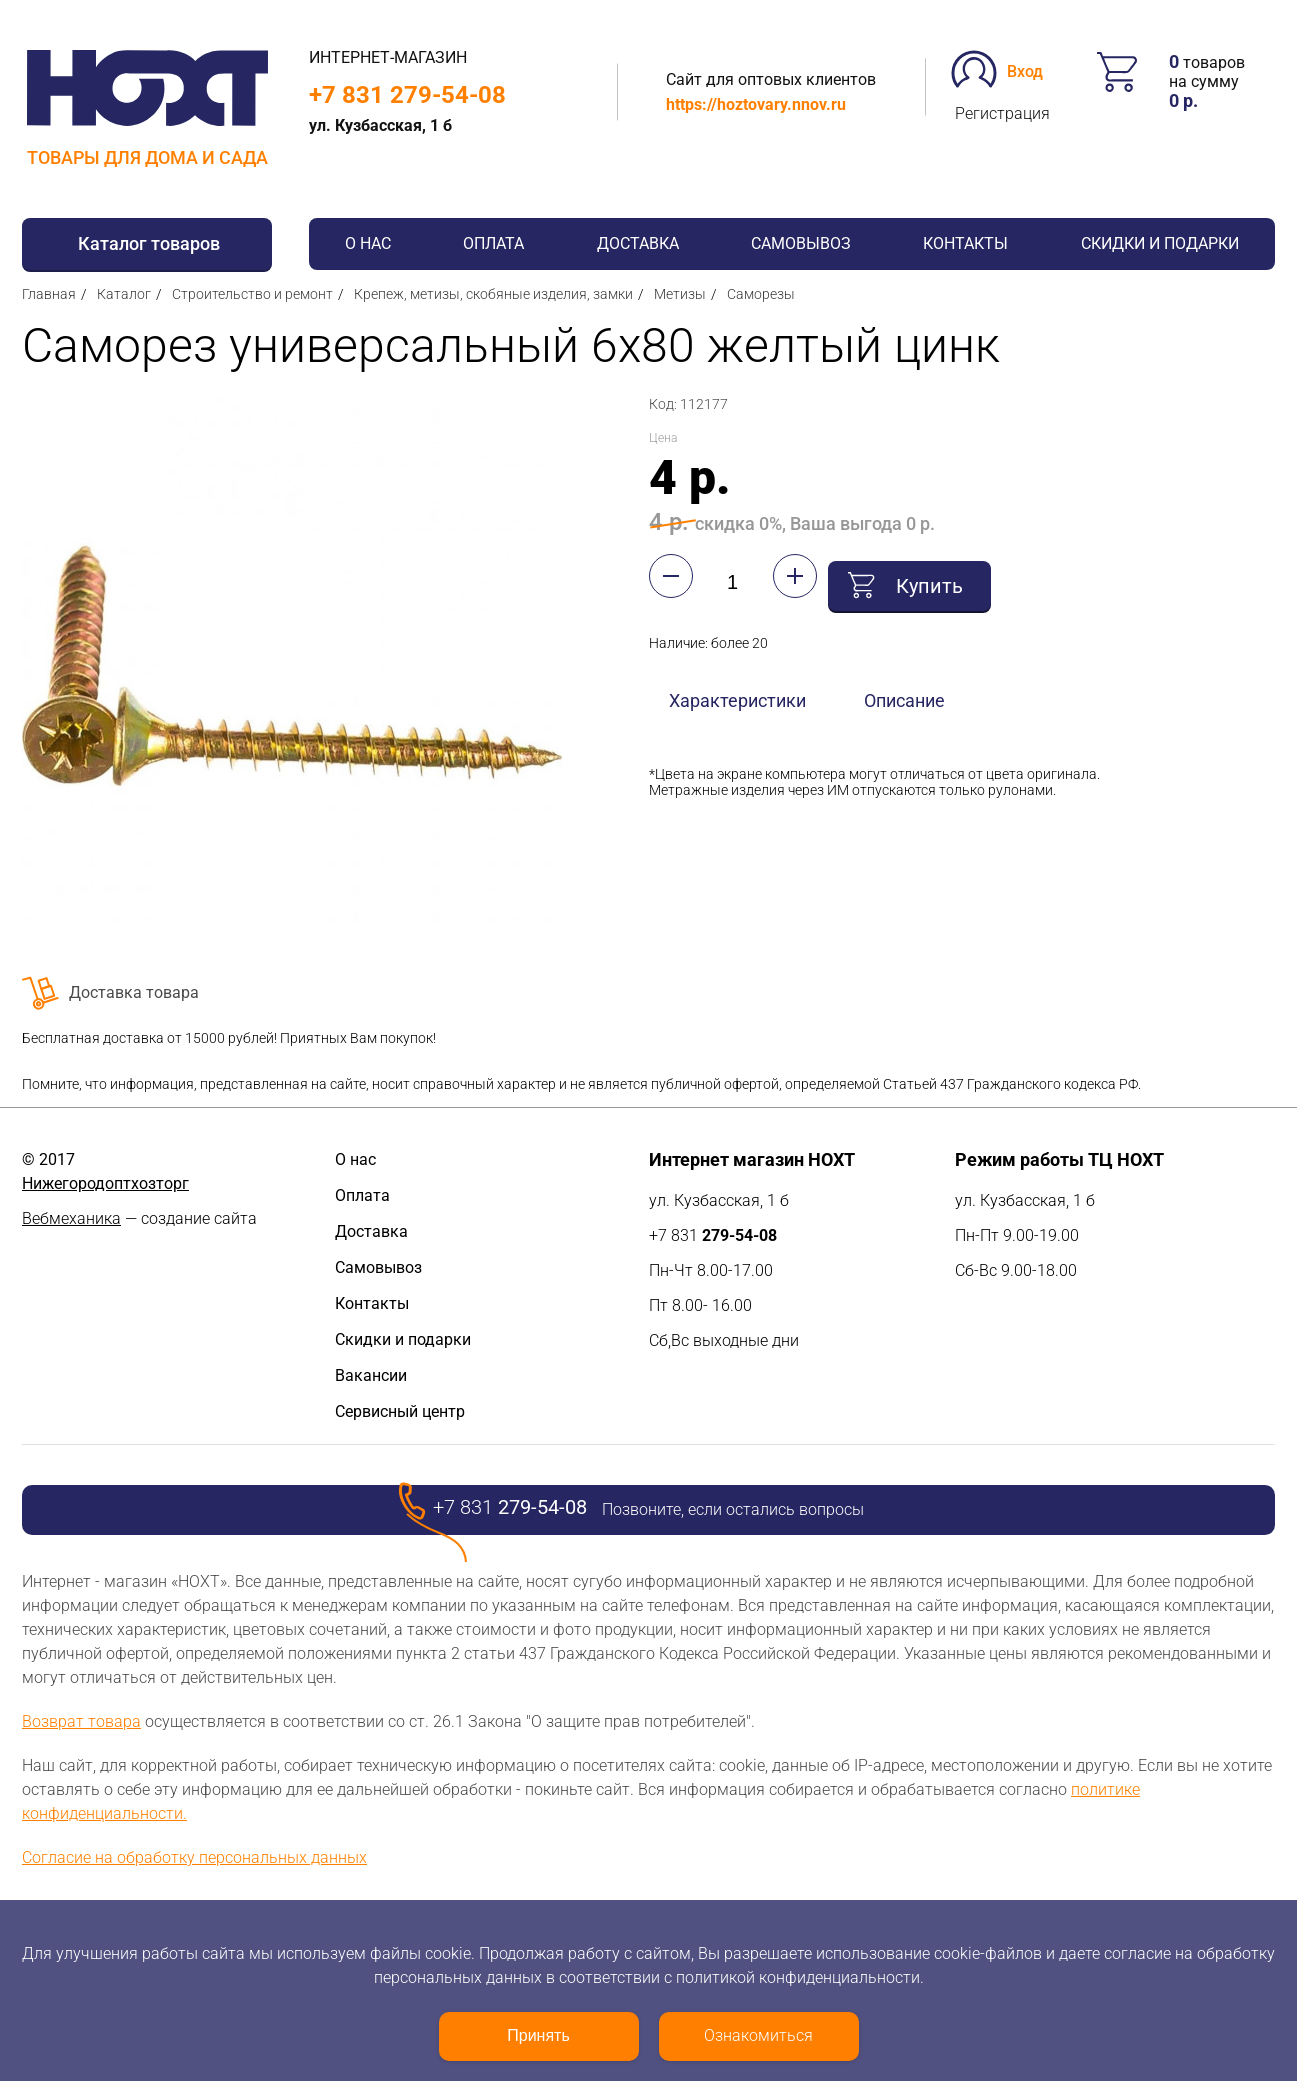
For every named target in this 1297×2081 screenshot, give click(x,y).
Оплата (493, 243)
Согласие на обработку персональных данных (194, 1857)
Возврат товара (81, 1721)
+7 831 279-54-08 (407, 95)
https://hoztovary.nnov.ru (756, 104)
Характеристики (737, 693)
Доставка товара (134, 992)
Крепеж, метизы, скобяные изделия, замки (493, 294)
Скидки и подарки (1160, 243)
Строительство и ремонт (252, 294)
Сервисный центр (400, 1411)
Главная (49, 294)
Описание (904, 693)
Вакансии (371, 1375)
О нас (368, 243)
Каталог (124, 294)
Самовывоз (801, 243)
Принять (538, 2035)
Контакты (965, 243)
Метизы (680, 294)
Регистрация (1002, 113)
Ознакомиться (758, 2035)
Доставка (638, 243)
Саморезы (761, 294)
